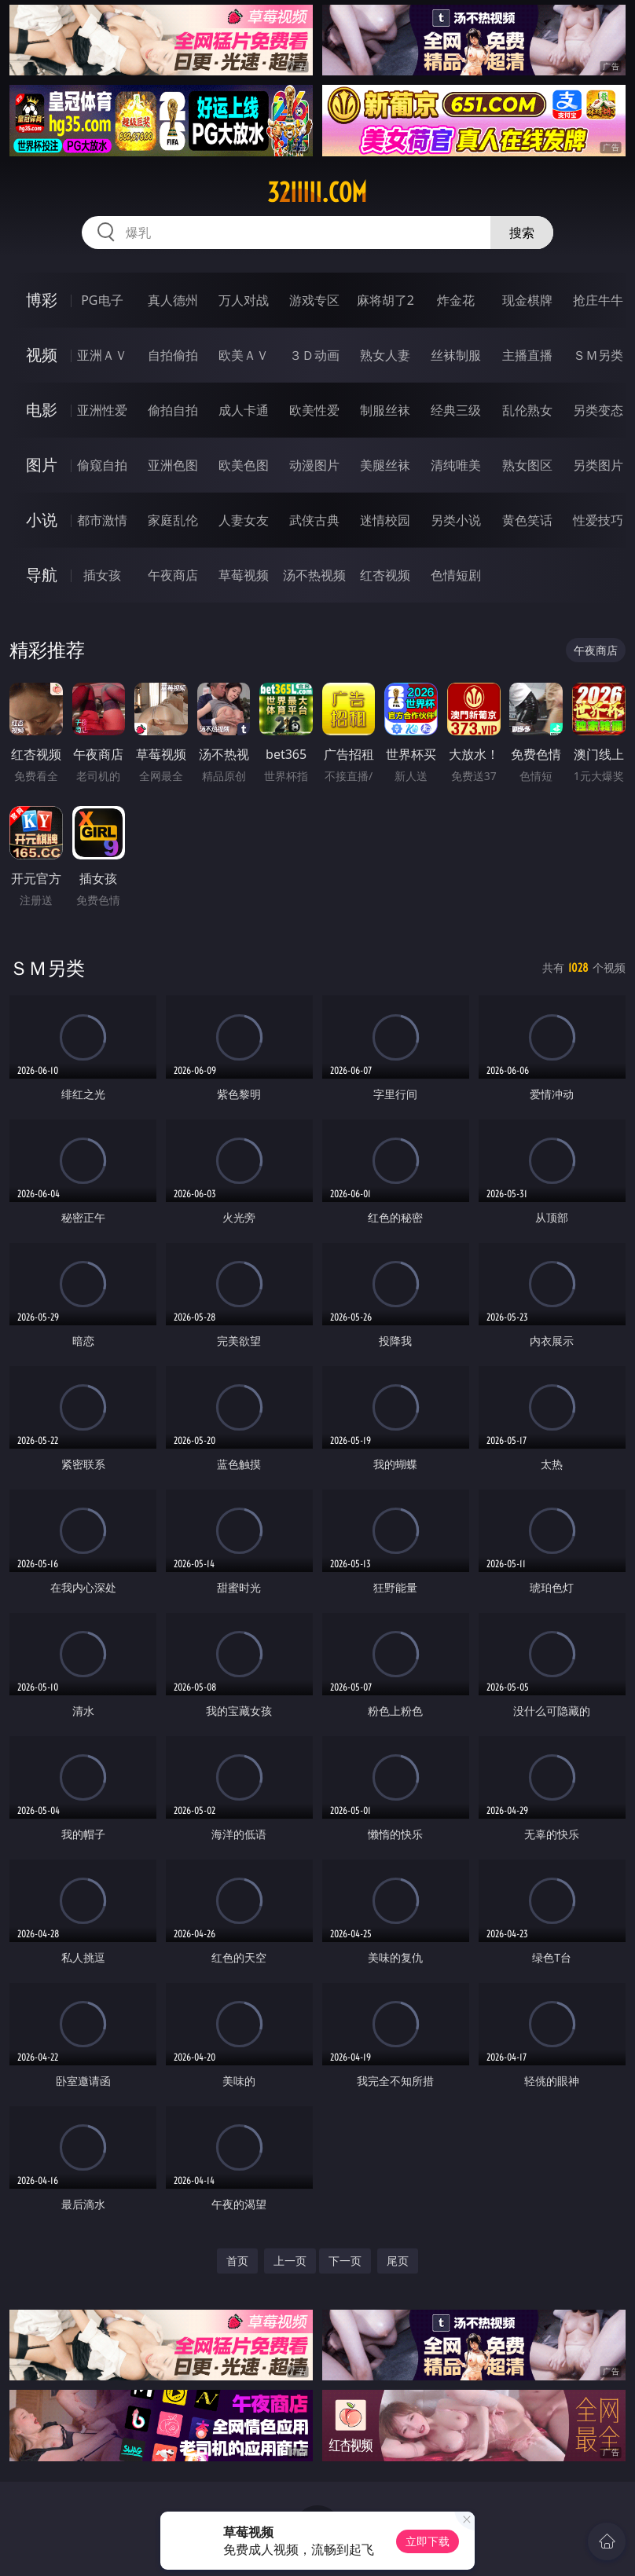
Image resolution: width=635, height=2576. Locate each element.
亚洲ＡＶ (102, 355)
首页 (237, 2260)
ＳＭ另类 (598, 355)
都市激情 (102, 520)
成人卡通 (243, 410)
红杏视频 (385, 575)
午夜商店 (173, 575)
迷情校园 (385, 520)
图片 (41, 464)
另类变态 (598, 410)
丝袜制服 (456, 355)
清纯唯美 (456, 465)
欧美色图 (243, 465)
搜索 (521, 232)
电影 (41, 409)
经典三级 (456, 410)
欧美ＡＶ (243, 355)
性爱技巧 (598, 520)
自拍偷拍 (173, 355)
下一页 (345, 2260)
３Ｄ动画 (314, 355)
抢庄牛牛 (598, 300)
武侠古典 (314, 520)
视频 (41, 354)
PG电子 (102, 300)
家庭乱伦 (173, 520)
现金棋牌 (527, 300)
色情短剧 (456, 575)
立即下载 (428, 2541)
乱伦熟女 (527, 410)
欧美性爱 (314, 410)
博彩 (41, 299)
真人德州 (173, 300)
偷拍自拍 (173, 410)
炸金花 (456, 300)
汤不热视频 (314, 575)
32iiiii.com (317, 192)
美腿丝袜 (385, 465)
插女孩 (102, 575)
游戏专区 (314, 300)
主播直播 (527, 355)
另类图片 (598, 465)
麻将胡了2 (385, 300)
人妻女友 (243, 520)
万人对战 (243, 300)
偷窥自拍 (102, 465)
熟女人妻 (385, 355)
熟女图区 (527, 465)
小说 (41, 519)
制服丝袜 (385, 410)
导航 (41, 574)
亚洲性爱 (102, 410)
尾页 (398, 2260)
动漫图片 (314, 465)
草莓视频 (243, 575)
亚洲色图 (173, 465)
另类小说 (456, 520)
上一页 (289, 2260)
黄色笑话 (527, 520)
